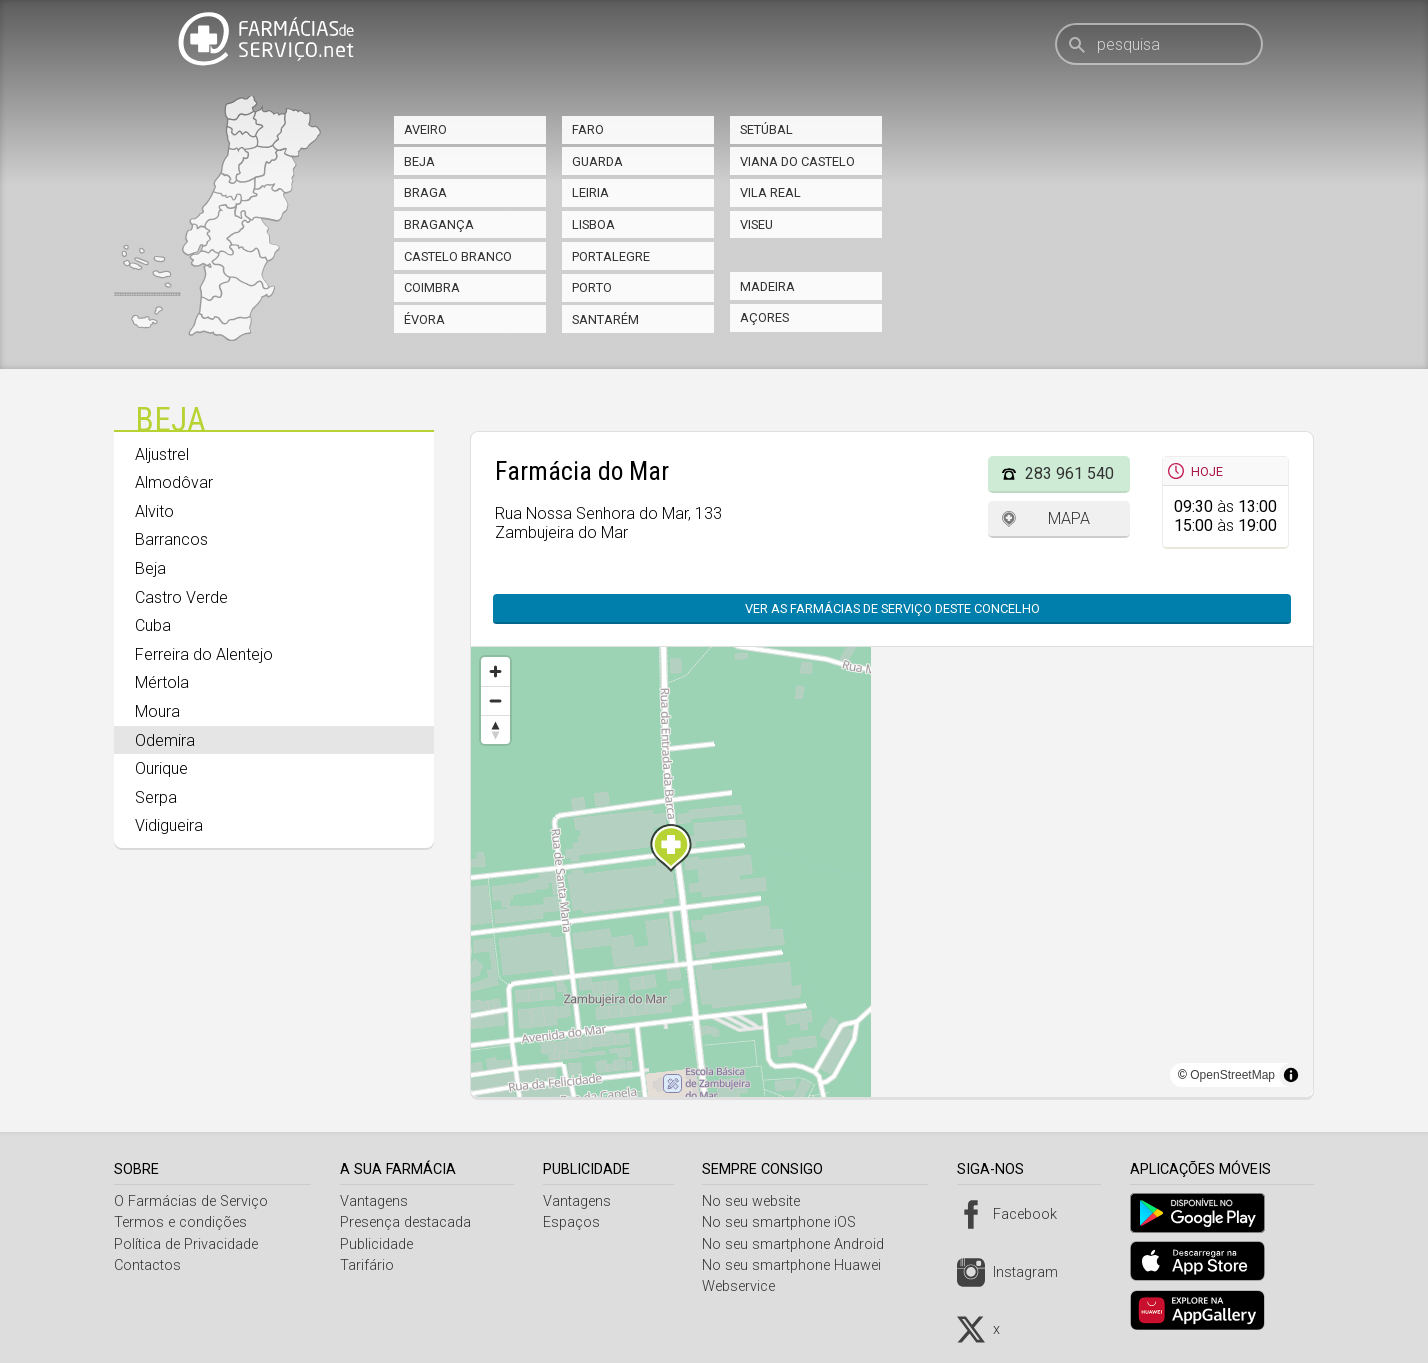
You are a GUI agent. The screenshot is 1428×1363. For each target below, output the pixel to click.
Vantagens (377, 1201)
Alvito (154, 511)
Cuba (153, 625)
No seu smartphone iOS (787, 1222)
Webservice (746, 1286)
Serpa (156, 797)
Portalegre (611, 256)
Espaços (576, 1222)
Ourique (161, 768)
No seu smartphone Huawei (799, 1265)
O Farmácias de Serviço (191, 1201)
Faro (588, 129)
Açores (764, 317)
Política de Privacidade (186, 1244)
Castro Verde (181, 597)
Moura (157, 711)
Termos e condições (180, 1222)
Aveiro (425, 129)
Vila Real (770, 192)
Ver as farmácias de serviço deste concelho (892, 608)
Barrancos (171, 539)
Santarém (605, 319)
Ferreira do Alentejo (204, 654)
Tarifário (370, 1265)
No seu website (759, 1201)
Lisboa (593, 224)
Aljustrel (162, 454)
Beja (419, 161)
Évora (424, 319)
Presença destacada (408, 1222)
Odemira (165, 740)
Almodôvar (174, 482)
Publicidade (379, 1244)
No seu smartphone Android (801, 1244)
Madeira (767, 286)
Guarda (597, 161)
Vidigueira (169, 825)
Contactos (147, 1265)
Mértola (162, 682)
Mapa (1069, 518)
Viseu (756, 224)
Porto (592, 287)
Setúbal (766, 129)
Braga (425, 192)
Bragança (439, 224)
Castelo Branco (458, 256)
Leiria (590, 192)
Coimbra (432, 287)
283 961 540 (1069, 473)
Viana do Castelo (797, 161)
